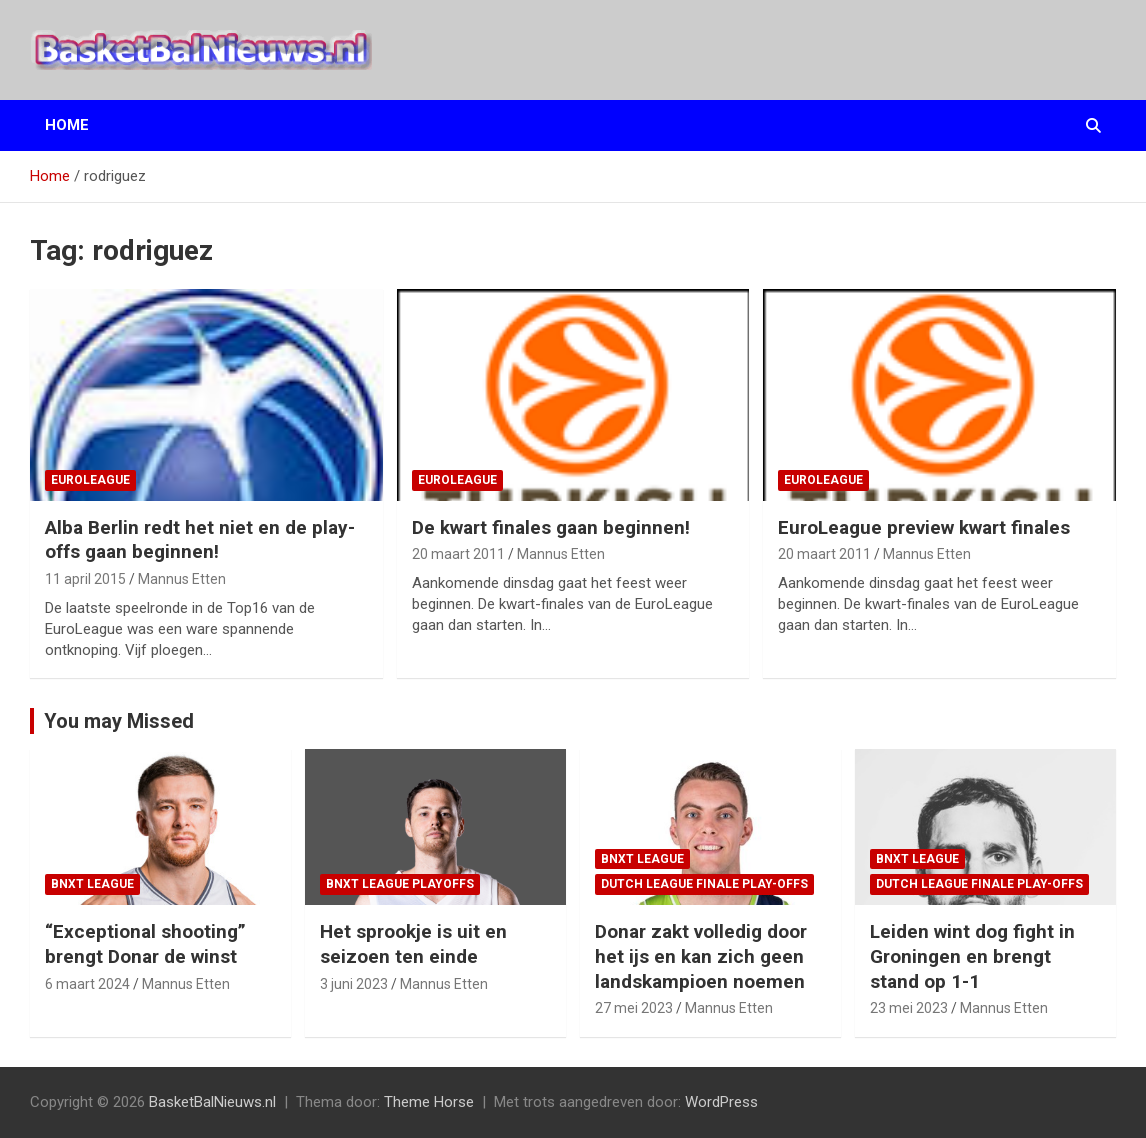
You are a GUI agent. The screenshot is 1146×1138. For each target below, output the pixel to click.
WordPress (721, 1102)
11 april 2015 (85, 579)
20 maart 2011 (458, 554)
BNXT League (92, 884)
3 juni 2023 (354, 984)
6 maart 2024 (87, 984)
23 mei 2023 (909, 1008)
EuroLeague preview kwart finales (924, 527)
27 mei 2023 (634, 1008)
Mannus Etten (182, 579)
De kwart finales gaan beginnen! (551, 527)
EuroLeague (90, 480)
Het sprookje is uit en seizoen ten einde (413, 944)
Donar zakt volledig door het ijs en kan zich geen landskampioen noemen (701, 956)
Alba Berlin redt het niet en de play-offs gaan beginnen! (200, 540)
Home (67, 125)
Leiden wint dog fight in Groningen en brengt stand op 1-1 (972, 956)
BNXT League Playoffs (400, 884)
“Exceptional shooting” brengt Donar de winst (145, 944)
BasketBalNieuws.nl (212, 1102)
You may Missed (119, 721)
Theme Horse (429, 1102)
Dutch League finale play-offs (704, 884)
